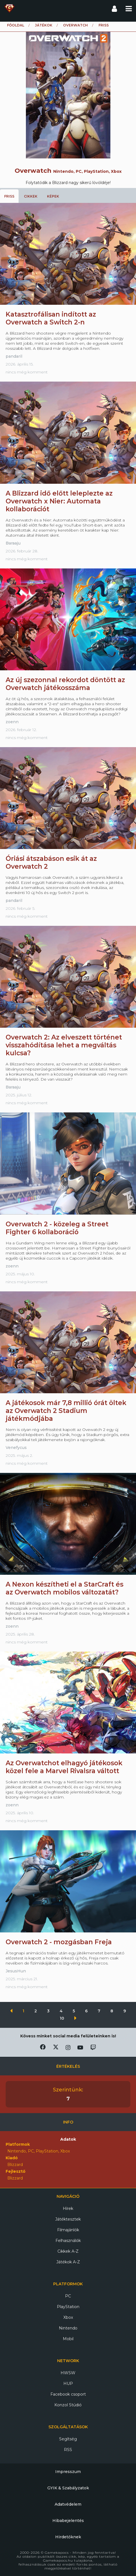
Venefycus (16, 1447)
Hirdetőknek (68, 2536)
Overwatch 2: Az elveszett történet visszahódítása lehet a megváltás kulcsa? (64, 1045)
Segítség (68, 2438)
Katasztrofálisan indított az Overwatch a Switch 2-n (51, 318)
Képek (53, 196)
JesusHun (16, 1971)
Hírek (68, 2208)
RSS (68, 2449)
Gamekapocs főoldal (9, 8)
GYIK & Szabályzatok (68, 2487)
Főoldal (15, 25)
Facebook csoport (68, 2394)
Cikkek (30, 196)
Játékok (43, 25)
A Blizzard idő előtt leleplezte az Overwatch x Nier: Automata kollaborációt (59, 501)
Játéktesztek (68, 2219)
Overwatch (75, 25)
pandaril (14, 356)
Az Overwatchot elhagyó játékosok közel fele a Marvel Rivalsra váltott (64, 1767)
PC (68, 2296)
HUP (68, 2383)
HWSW (68, 2372)
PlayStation (68, 2306)
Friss (9, 196)
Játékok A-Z (68, 2261)
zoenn (12, 721)
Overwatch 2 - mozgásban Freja (59, 1942)
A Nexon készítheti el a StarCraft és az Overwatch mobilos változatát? (64, 1588)
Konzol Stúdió (68, 2404)
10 (62, 2018)
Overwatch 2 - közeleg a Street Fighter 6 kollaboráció (57, 1228)
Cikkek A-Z (68, 2251)
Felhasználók (68, 2240)
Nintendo (68, 2328)
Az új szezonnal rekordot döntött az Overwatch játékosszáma (65, 684)
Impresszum (68, 2471)
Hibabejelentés (68, 2520)
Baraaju (13, 543)
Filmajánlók (68, 2229)
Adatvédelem (68, 2504)
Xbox (68, 2317)
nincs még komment (27, 372)
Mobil (68, 2338)
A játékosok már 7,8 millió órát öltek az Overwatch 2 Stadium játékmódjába (66, 1411)
